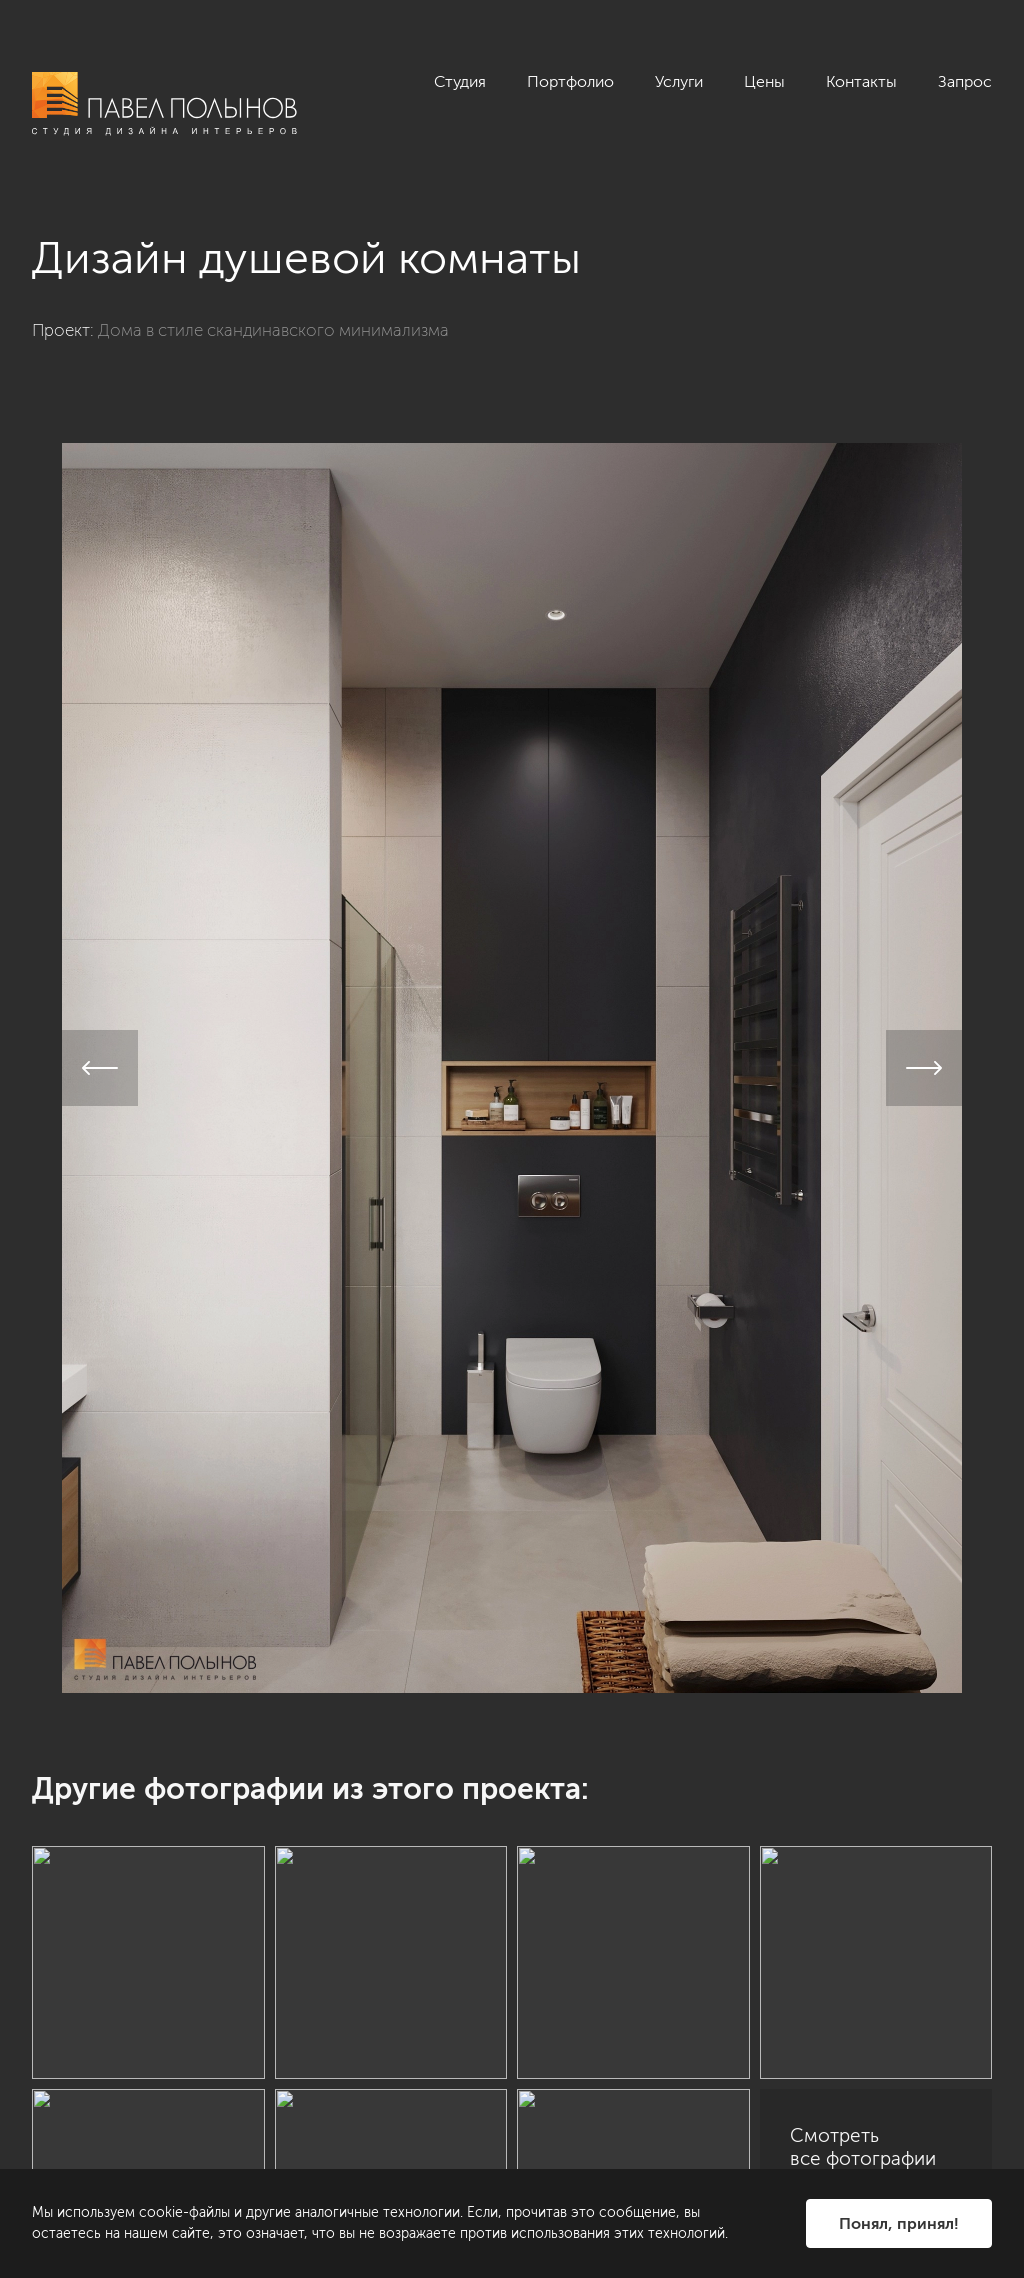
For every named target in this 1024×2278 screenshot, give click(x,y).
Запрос (965, 81)
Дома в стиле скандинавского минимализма (273, 330)
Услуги (679, 81)
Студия (460, 81)
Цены (764, 81)
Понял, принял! (899, 2223)
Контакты (861, 81)
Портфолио (570, 81)
